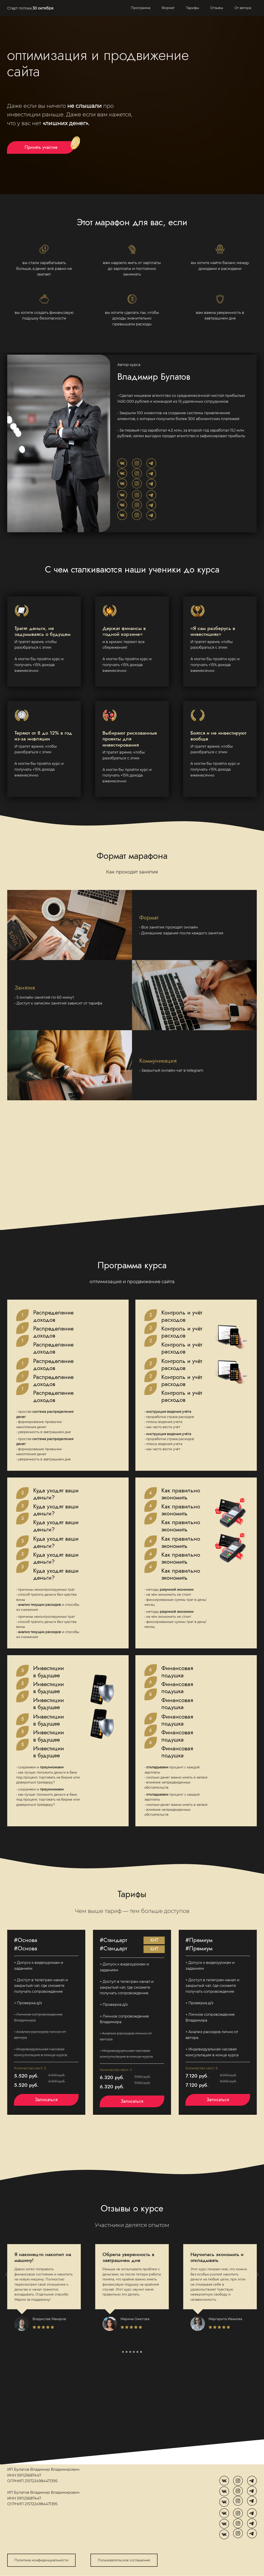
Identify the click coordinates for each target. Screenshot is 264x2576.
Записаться (46, 2099)
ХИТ (154, 1940)
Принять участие (41, 147)
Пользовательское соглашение (124, 2560)
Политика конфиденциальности (41, 2560)
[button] (7, 2274)
